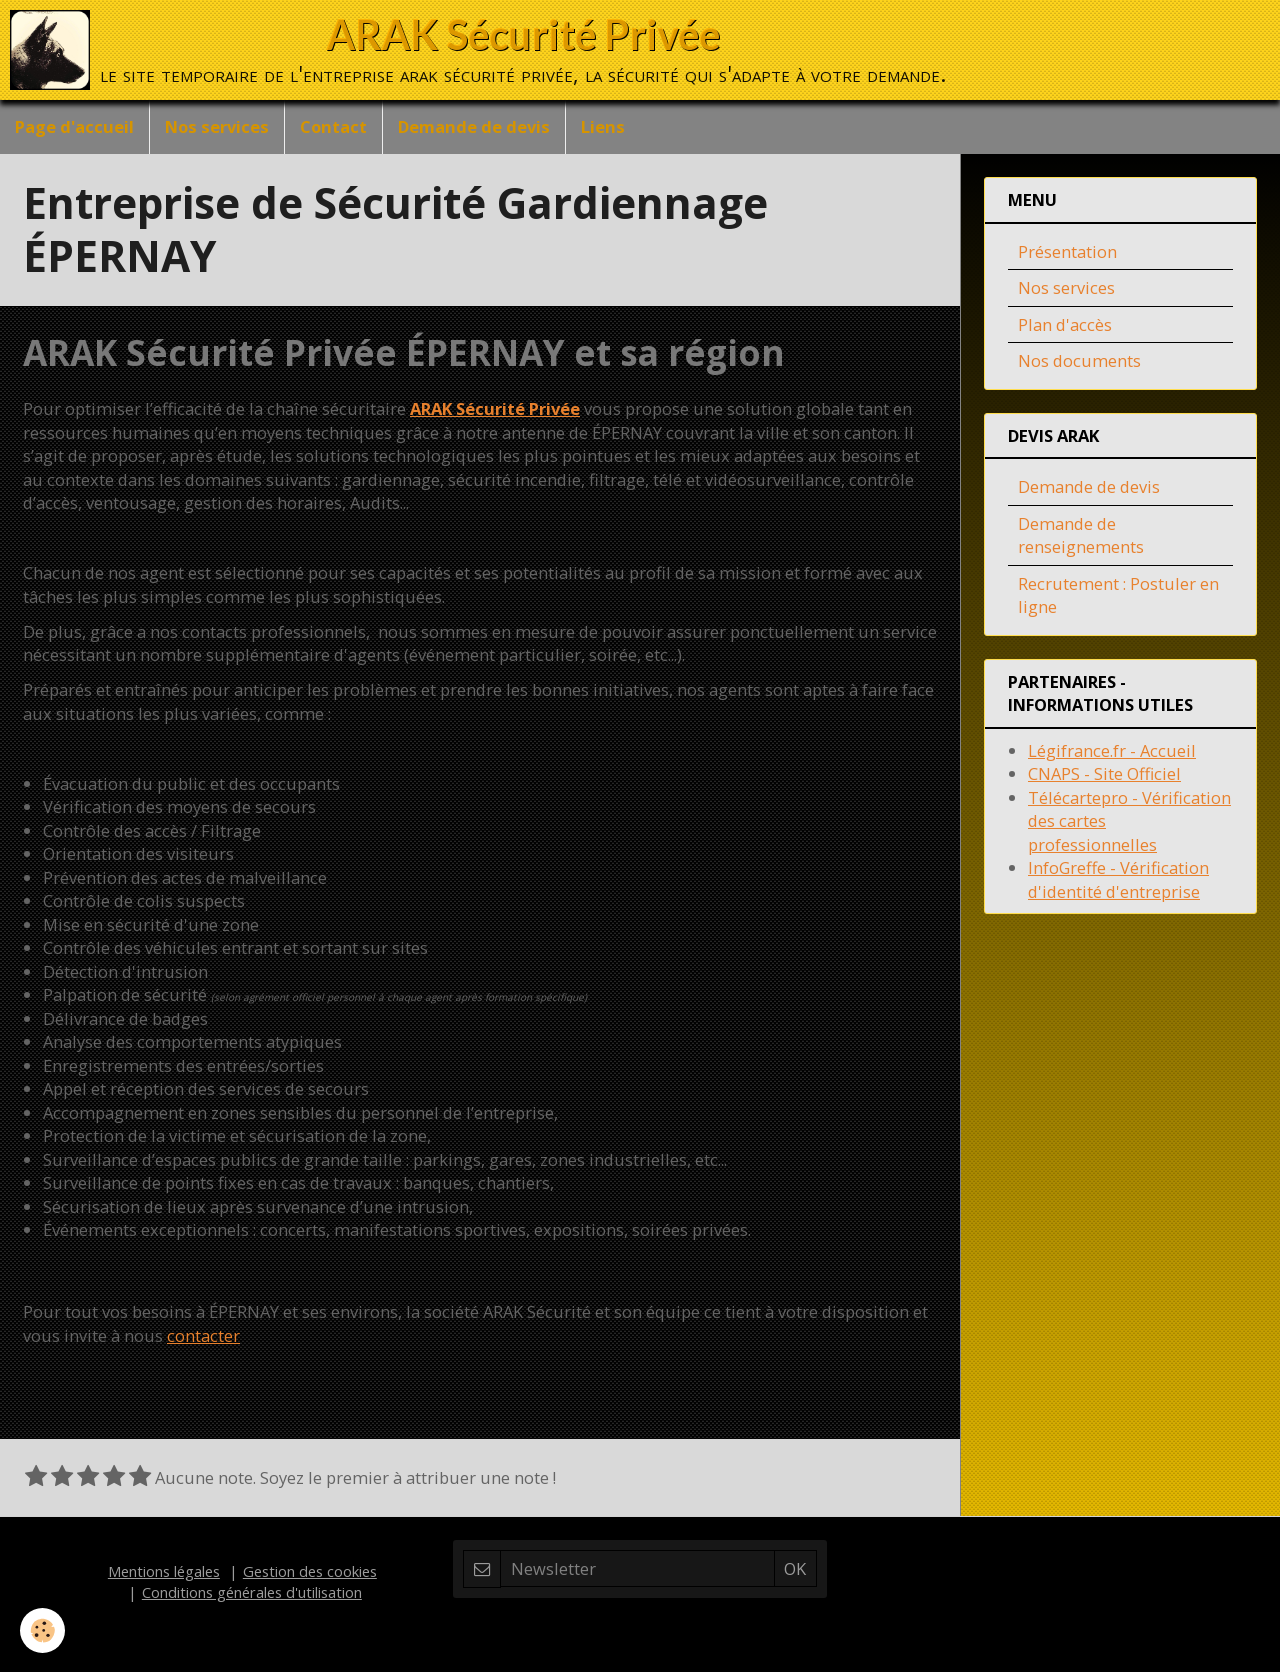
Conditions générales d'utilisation (252, 1592)
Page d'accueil (74, 126)
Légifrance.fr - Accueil (1112, 750)
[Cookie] (42, 1630)
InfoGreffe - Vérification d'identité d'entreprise (1118, 879)
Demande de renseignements (1081, 535)
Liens (603, 126)
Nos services (217, 126)
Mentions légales (164, 1571)
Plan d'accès (1065, 324)
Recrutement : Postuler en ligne (1118, 595)
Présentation (1067, 251)
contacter (203, 1335)
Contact (333, 126)
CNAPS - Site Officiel (1104, 773)
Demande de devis (474, 126)
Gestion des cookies (310, 1571)
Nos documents (1079, 360)
